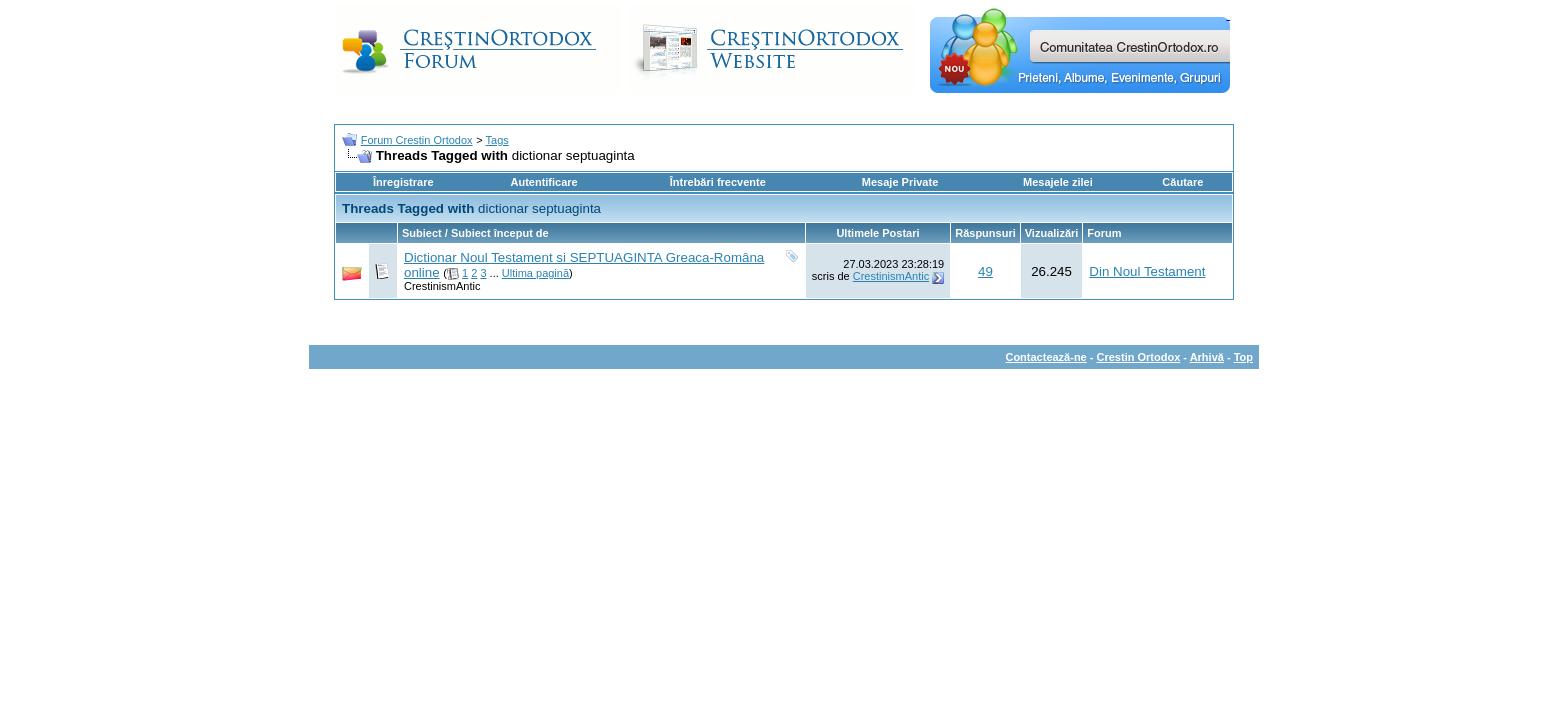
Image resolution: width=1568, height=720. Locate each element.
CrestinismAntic (442, 286)
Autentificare (543, 182)
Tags (497, 140)
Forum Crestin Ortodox (417, 140)
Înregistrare (403, 182)
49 (985, 271)
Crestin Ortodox (1139, 357)
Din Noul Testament (1147, 271)
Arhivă (1207, 357)
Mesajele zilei (1058, 182)
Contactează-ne (1045, 357)
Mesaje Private (900, 182)
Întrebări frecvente (718, 182)
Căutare (1182, 182)
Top (1243, 357)
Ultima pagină (535, 273)
